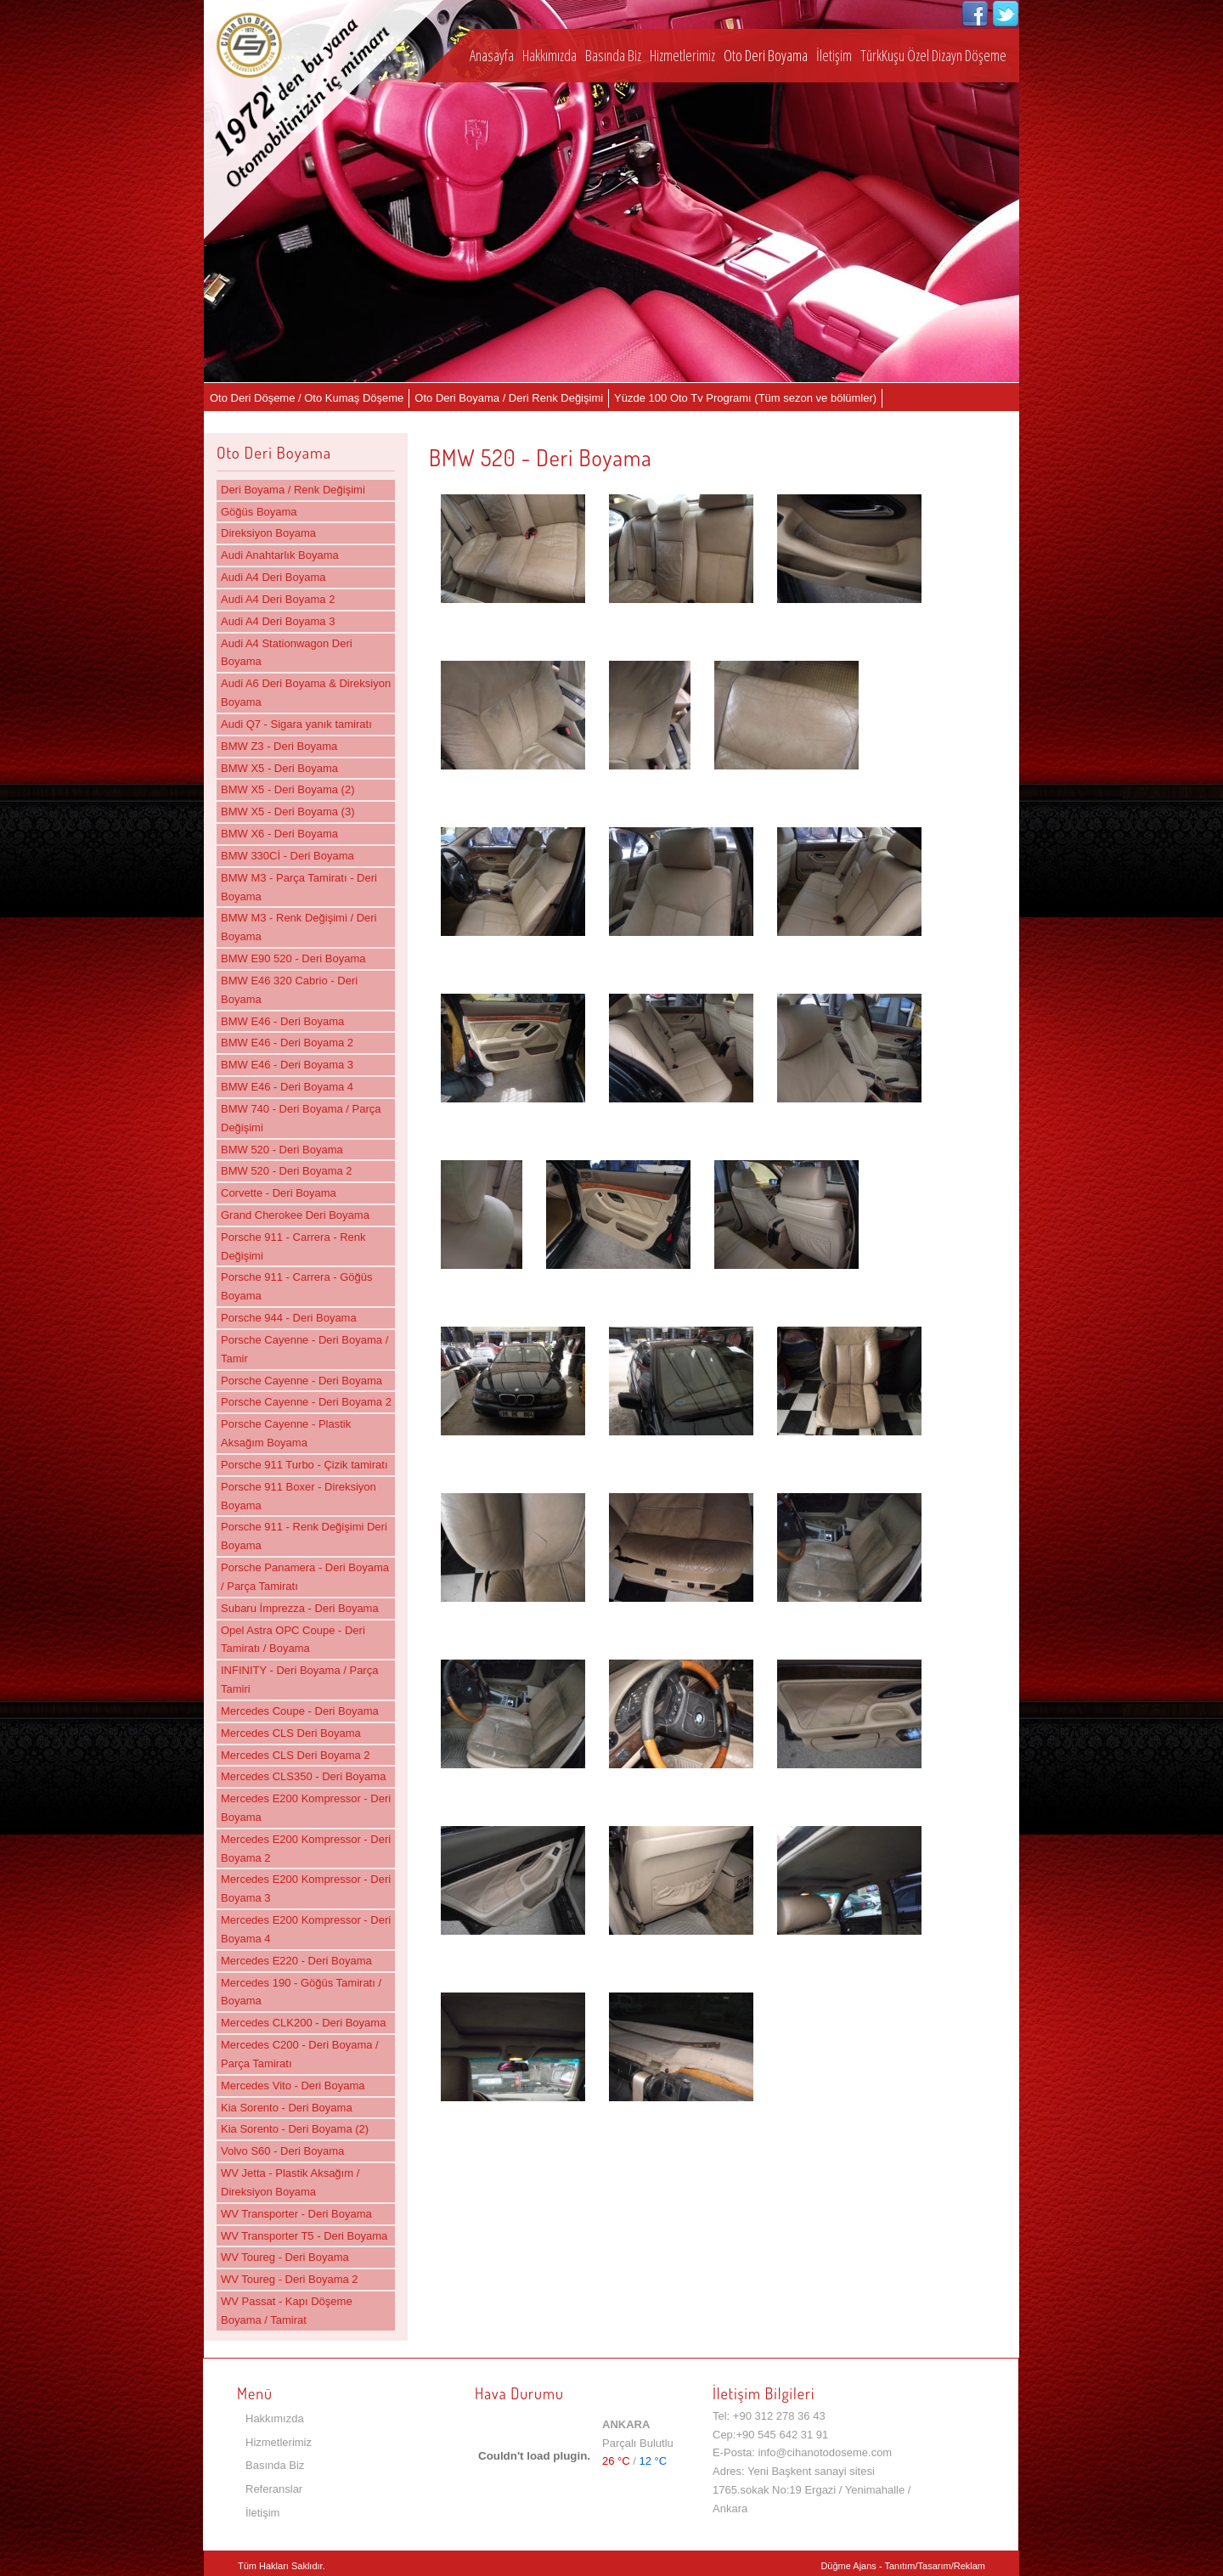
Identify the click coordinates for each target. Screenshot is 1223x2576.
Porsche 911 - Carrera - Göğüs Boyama (296, 1286)
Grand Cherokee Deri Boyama (295, 1215)
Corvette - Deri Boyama (278, 1193)
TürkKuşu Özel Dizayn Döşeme (933, 55)
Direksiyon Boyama (268, 533)
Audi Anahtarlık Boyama (280, 555)
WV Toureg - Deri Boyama (285, 2257)
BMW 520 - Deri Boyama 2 (286, 1170)
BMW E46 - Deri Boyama (282, 1021)
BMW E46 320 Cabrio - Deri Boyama (289, 990)
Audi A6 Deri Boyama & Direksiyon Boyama (306, 692)
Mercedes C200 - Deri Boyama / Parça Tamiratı (300, 2054)
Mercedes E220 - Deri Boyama (296, 1960)
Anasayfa (492, 55)
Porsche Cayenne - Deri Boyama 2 (306, 1401)
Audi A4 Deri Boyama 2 (278, 599)
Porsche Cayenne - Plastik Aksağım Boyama (286, 1433)
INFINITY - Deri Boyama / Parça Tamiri (299, 1679)
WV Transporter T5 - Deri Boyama (304, 2235)
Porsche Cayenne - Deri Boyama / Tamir (304, 1349)
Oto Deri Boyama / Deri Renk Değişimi (508, 398)
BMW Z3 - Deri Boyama (279, 746)
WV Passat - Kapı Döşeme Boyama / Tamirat (286, 2310)
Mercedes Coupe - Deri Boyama (300, 1711)
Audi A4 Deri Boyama (273, 577)
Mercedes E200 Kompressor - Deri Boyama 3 (306, 1888)
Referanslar (273, 2489)
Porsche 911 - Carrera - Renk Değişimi (293, 1246)
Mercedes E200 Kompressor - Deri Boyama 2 (306, 1848)
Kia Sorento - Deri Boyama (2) (295, 2128)
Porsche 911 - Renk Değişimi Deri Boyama (304, 1536)
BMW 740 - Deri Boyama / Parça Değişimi (301, 1118)
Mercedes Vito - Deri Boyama (293, 2085)
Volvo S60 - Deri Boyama (282, 2151)
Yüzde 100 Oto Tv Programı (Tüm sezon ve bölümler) (745, 398)
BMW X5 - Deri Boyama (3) (287, 811)
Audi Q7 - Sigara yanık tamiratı (296, 724)
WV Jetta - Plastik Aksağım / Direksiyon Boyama (290, 2182)
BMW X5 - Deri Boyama (279, 768)
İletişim (834, 55)
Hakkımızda (549, 55)
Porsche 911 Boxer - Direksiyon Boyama (298, 1496)
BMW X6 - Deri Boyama (279, 833)
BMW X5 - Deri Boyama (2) (287, 789)
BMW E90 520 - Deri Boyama (293, 958)
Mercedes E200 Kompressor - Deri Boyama (306, 1807)
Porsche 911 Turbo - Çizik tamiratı (304, 1464)
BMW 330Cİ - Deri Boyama (287, 855)
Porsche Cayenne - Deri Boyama (301, 1380)
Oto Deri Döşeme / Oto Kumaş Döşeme (306, 398)
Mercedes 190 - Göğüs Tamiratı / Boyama (301, 1992)
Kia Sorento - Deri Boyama (286, 2107)
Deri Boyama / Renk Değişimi (293, 489)
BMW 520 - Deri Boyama (282, 1149)
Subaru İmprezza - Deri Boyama (300, 1608)
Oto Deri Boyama (766, 55)
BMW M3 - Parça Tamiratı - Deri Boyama (299, 887)
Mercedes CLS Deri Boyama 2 (295, 1755)
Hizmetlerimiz (682, 55)
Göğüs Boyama (259, 511)
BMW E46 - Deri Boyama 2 (287, 1042)
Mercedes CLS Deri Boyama (291, 1733)
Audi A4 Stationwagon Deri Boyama (286, 652)
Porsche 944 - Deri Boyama (289, 1317)
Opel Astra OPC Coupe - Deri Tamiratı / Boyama (293, 1639)
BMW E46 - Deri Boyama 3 (287, 1064)
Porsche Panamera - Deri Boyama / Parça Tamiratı (305, 1576)
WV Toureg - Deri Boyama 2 (289, 2279)
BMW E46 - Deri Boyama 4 (287, 1086)
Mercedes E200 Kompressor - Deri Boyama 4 (306, 1929)
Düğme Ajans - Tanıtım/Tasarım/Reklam (902, 2566)
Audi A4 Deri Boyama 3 (278, 621)
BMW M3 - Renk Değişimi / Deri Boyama (298, 927)
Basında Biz (613, 55)
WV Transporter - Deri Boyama (296, 2213)
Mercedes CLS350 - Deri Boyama (303, 1776)
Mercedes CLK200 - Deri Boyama (303, 2022)
